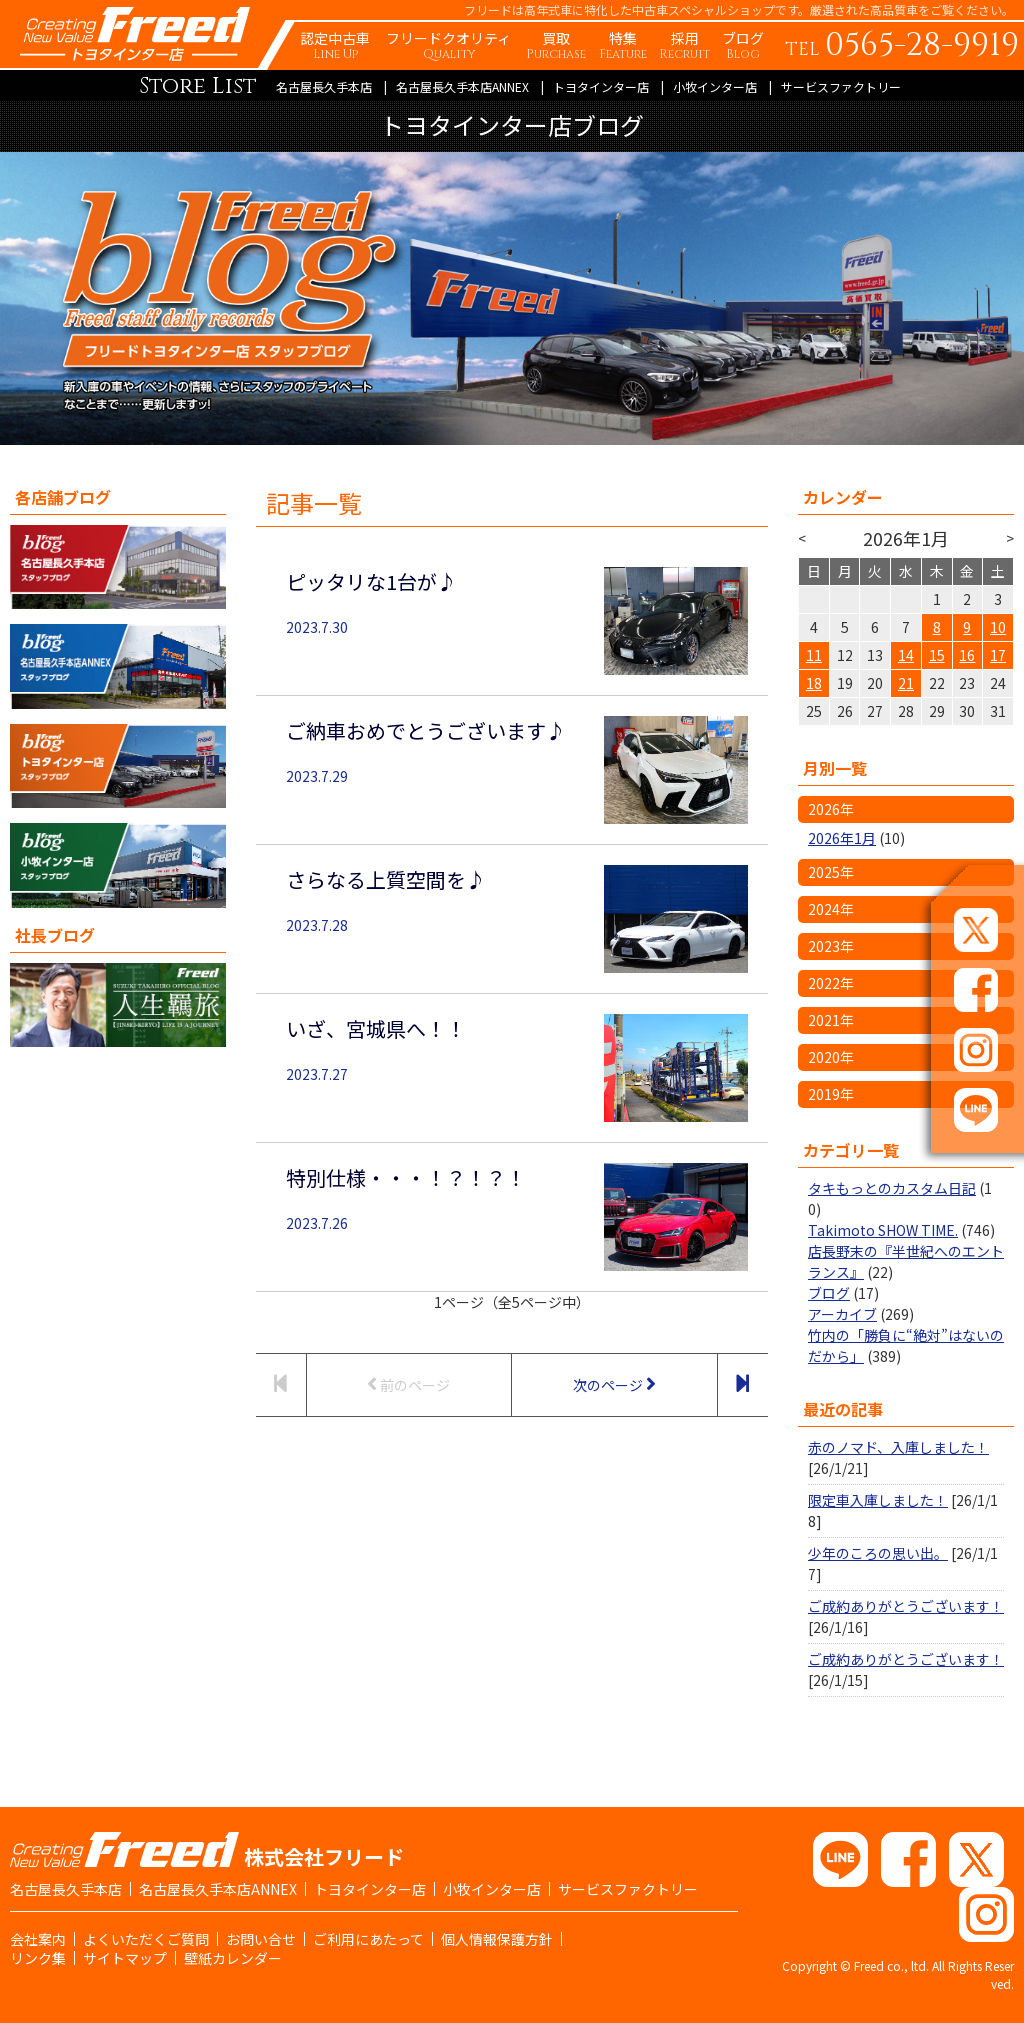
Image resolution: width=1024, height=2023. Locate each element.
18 (814, 683)
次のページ (614, 1384)
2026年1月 (842, 838)
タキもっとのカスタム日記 (892, 1188)
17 (998, 655)
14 (906, 655)
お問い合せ (261, 1939)
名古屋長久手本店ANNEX (462, 86)
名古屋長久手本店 (324, 86)
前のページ (408, 1384)
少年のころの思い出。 (878, 1553)
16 (967, 655)
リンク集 (38, 1958)
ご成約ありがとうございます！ (906, 1606)
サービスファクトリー (841, 86)
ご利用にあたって (368, 1939)
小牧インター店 (715, 86)
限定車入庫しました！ (878, 1500)
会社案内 (38, 1939)
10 (998, 627)
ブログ (829, 1293)
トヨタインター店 (601, 86)
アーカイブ (842, 1314)
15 (937, 655)
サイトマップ (125, 1958)
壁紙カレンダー (233, 1958)
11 (814, 655)
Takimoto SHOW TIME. (883, 1230)
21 (906, 683)
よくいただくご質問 (146, 1939)
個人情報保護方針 (497, 1939)
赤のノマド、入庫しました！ (898, 1447)
